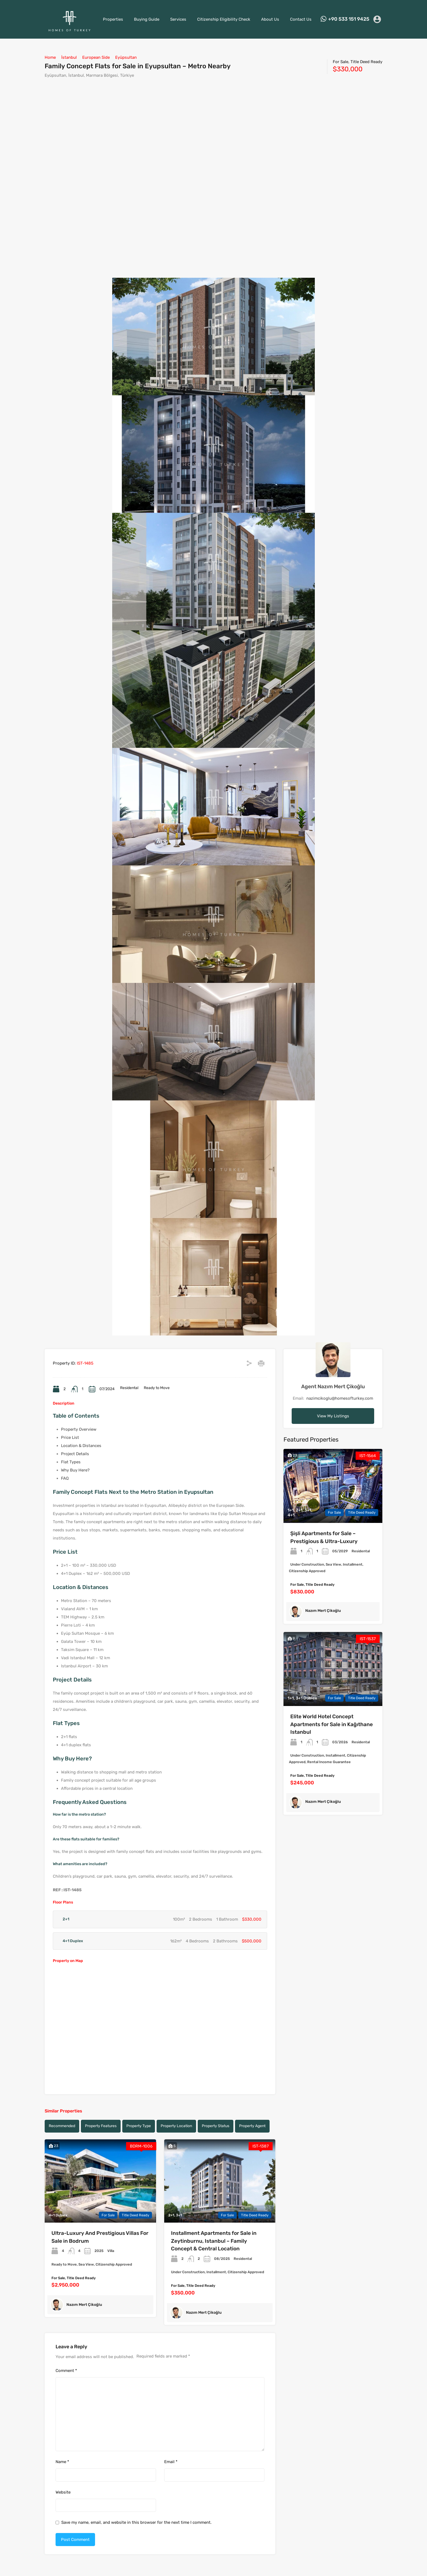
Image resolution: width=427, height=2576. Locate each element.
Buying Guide (146, 19)
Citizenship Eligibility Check (223, 19)
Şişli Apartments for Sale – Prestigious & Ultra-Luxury (324, 1537)
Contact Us (301, 19)
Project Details (75, 1453)
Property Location (176, 2126)
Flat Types (71, 1462)
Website (63, 2492)
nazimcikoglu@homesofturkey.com (339, 1398)
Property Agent (252, 2126)
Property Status (215, 2126)
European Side (96, 57)
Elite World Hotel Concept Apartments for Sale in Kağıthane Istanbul (331, 1724)
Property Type (138, 2126)
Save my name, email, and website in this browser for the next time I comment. (136, 2522)
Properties (113, 19)
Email (171, 2461)
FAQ (65, 1478)
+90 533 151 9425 (348, 19)
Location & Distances (81, 1445)
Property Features (101, 2126)
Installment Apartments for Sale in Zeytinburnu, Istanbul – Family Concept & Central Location (214, 2241)
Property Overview (78, 1429)
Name (62, 2461)
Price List (70, 1437)
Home (50, 57)
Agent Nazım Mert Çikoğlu (333, 1386)
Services (178, 19)
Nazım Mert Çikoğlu (84, 2304)
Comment (66, 2370)
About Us (270, 19)
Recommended (62, 2126)
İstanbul (69, 57)
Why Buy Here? (75, 1470)
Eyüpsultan (126, 57)
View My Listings (333, 1416)
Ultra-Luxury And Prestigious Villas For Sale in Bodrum (99, 2237)
